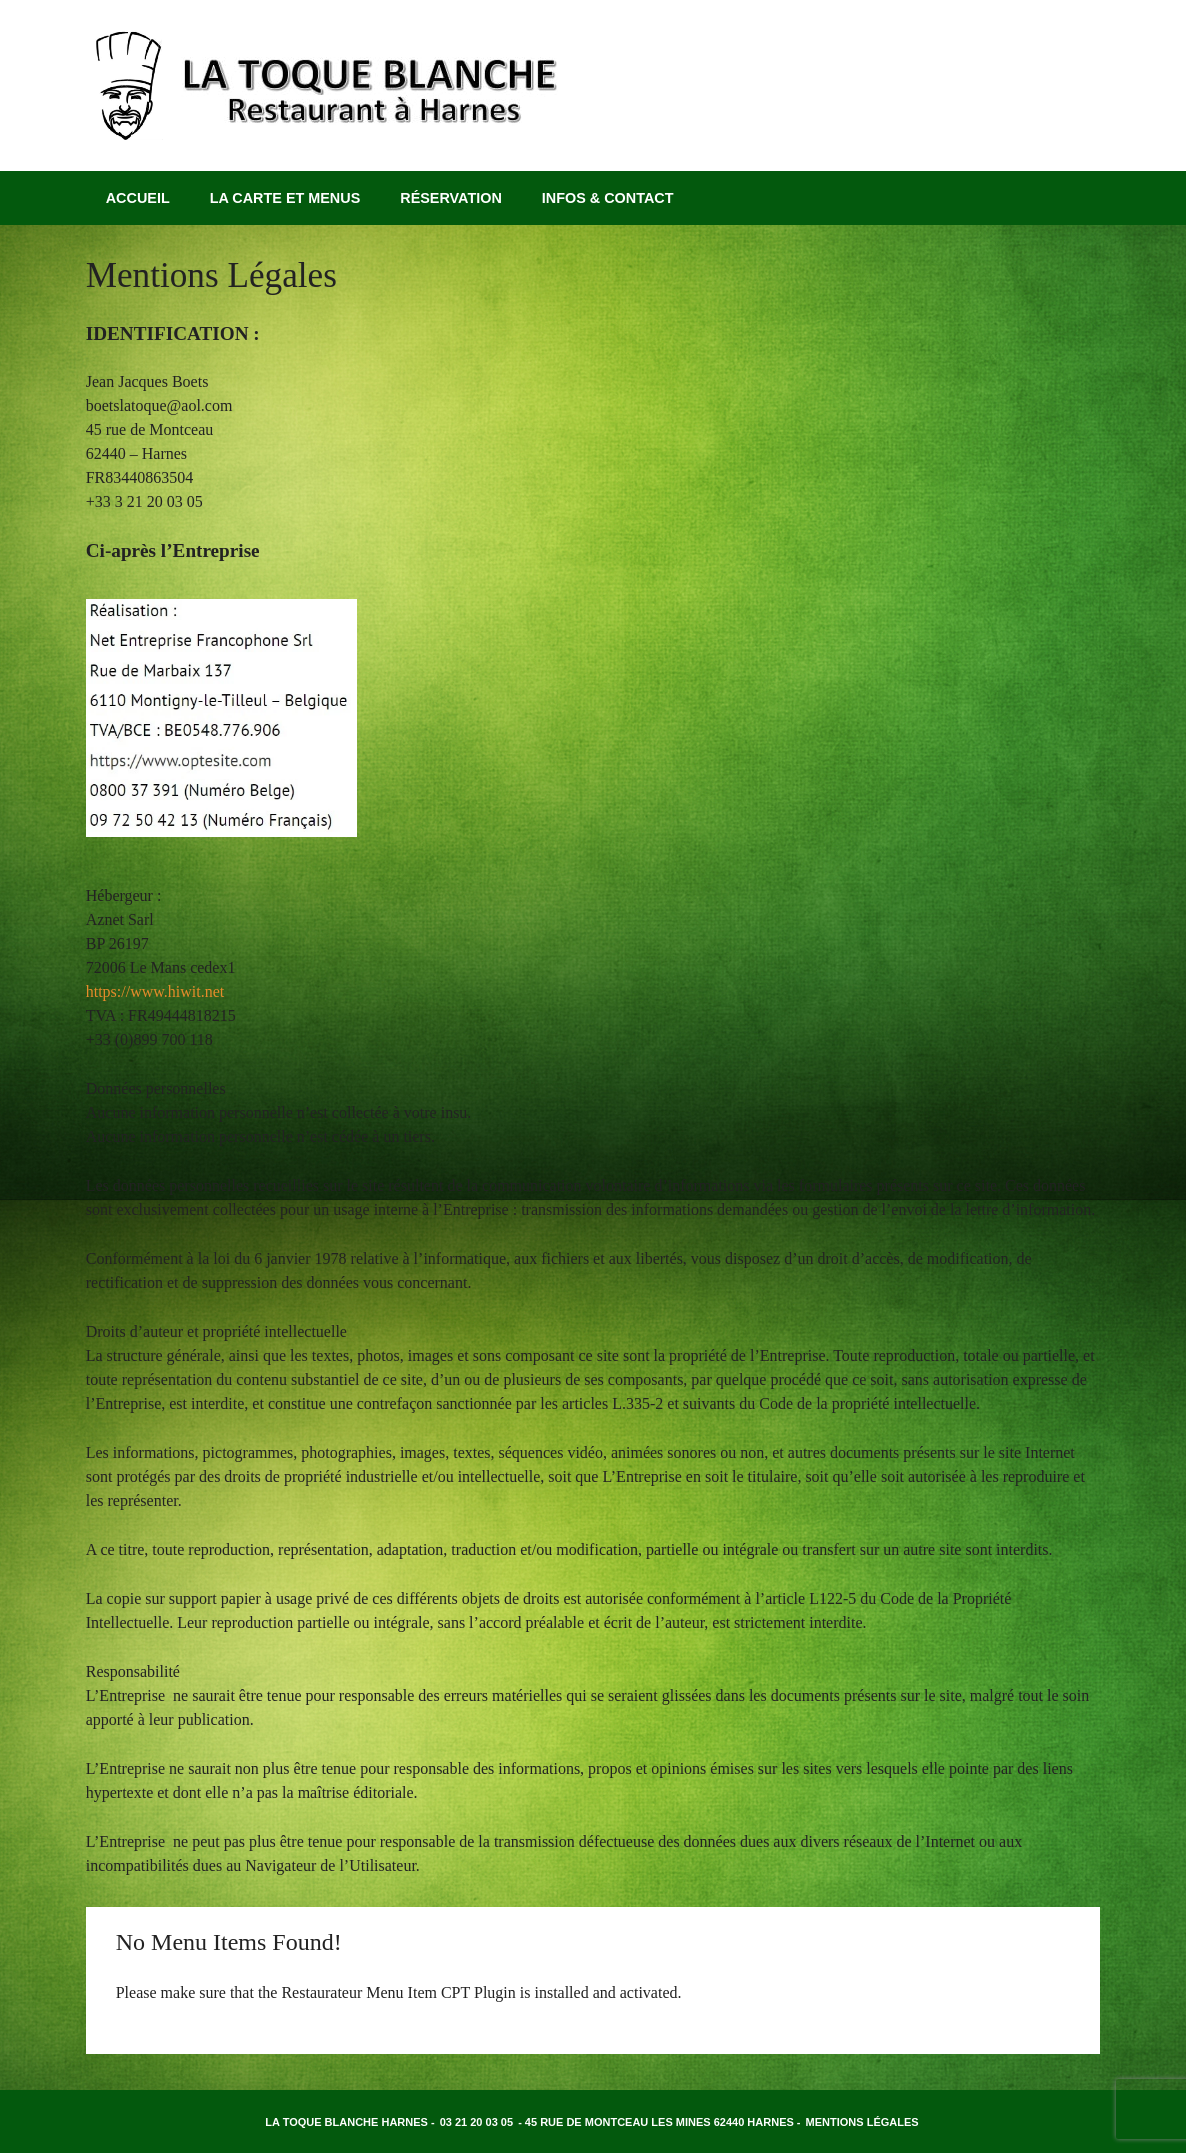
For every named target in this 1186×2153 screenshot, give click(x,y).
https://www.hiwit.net (155, 991)
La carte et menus (285, 198)
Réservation (451, 198)
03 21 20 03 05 (476, 2122)
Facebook (1079, 128)
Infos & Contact (608, 198)
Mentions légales (862, 2122)
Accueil (138, 198)
